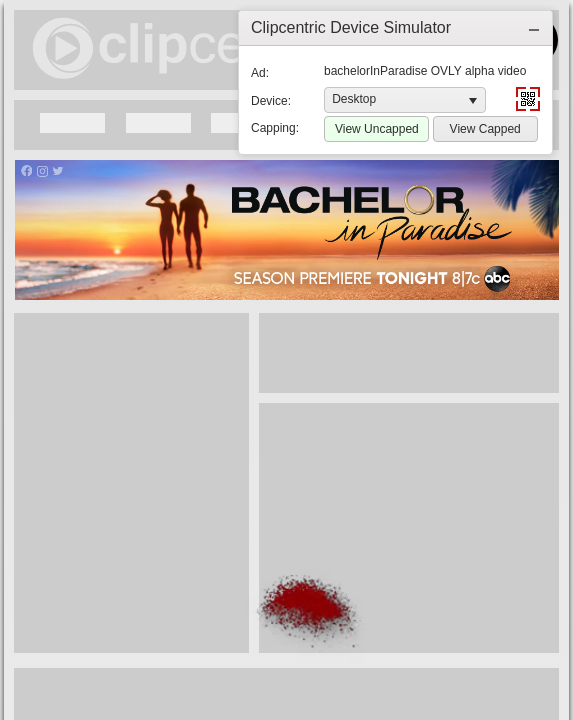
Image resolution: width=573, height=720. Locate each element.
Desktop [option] (354, 99)
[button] (534, 28)
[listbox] (405, 100)
